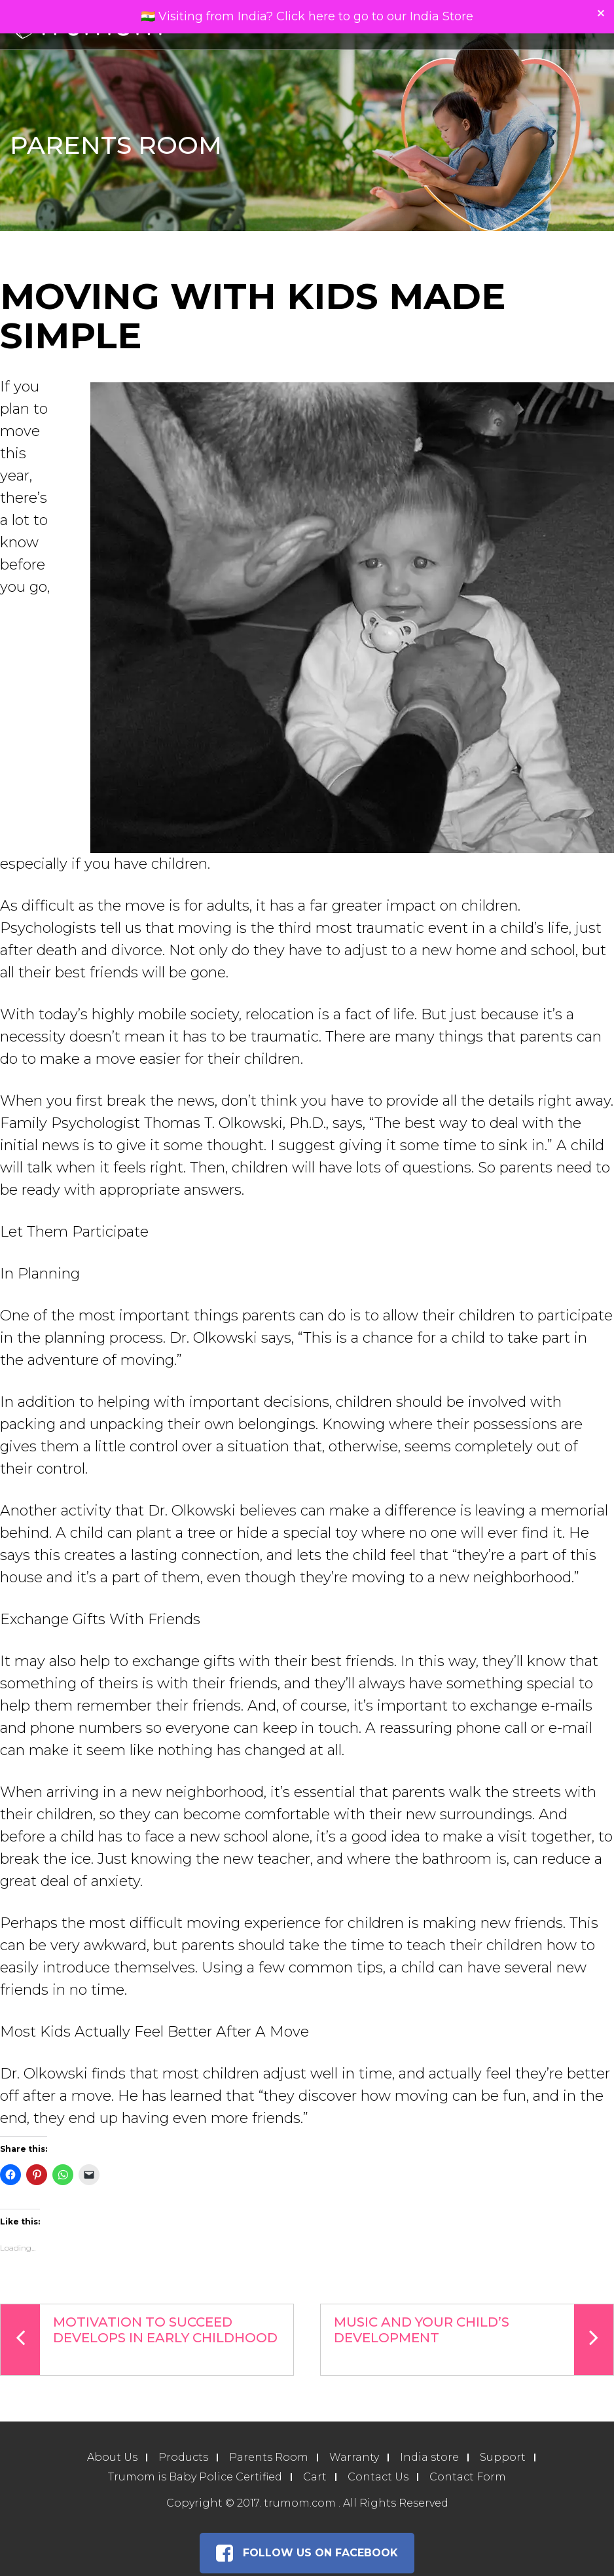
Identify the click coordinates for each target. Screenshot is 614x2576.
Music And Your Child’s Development (473, 2339)
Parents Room (268, 2457)
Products (183, 2457)
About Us (112, 2457)
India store (429, 2457)
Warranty (354, 2457)
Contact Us (378, 2477)
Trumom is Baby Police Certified (195, 2477)
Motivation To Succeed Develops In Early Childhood (139, 2339)
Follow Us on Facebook (307, 2553)
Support (503, 2457)
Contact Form (467, 2477)
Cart (315, 2477)
